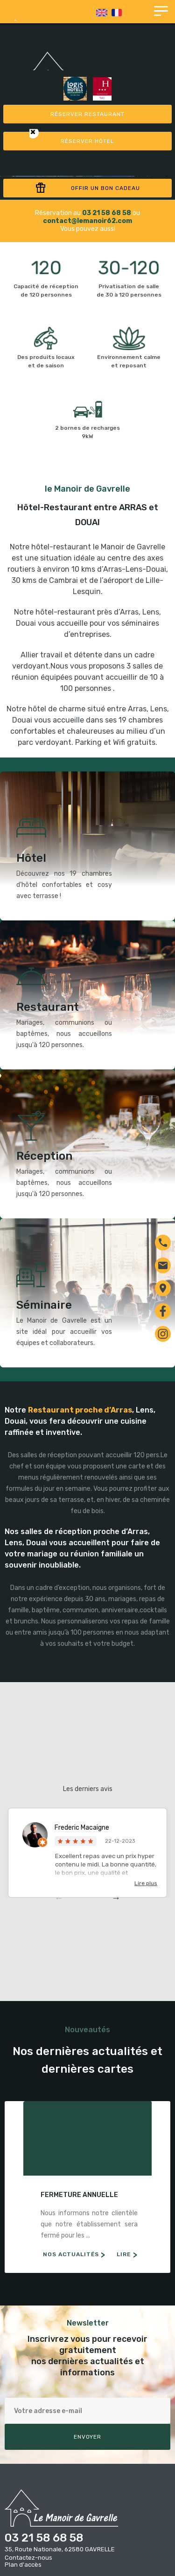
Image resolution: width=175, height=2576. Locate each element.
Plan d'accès (23, 2564)
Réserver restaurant (87, 114)
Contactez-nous (28, 2557)
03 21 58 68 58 (44, 2537)
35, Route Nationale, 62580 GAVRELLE (60, 2549)
